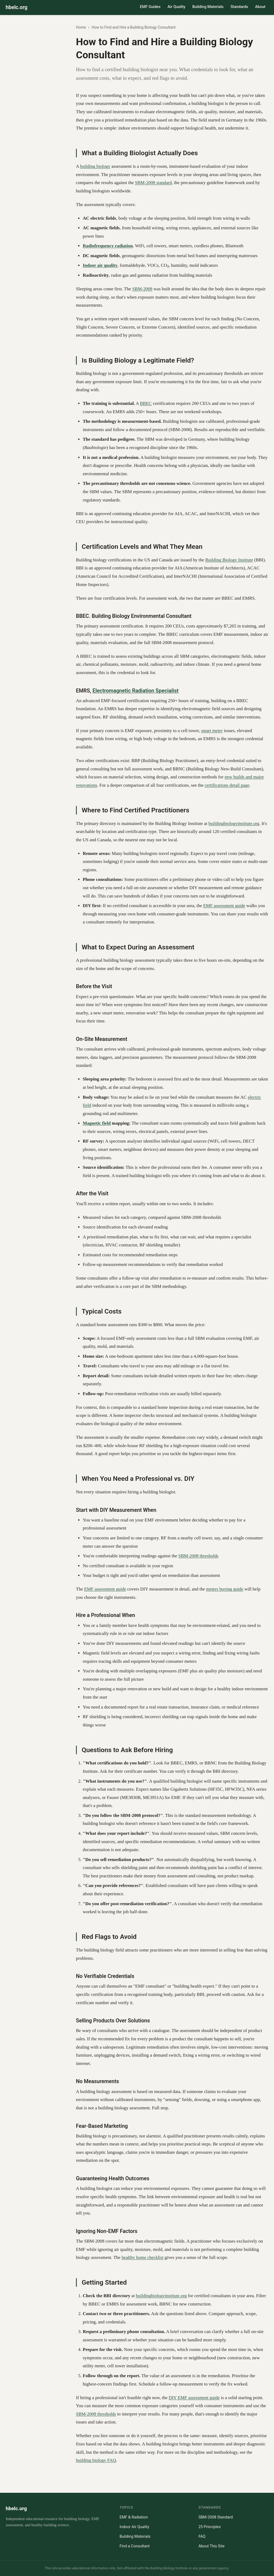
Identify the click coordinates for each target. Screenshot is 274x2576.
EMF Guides (150, 7)
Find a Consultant (135, 2546)
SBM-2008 (142, 288)
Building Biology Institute (229, 559)
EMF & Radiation (134, 2517)
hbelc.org (16, 7)
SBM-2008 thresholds (198, 1555)
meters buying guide (224, 1589)
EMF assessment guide (224, 905)
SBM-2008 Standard (216, 2517)
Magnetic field (97, 1123)
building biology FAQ (96, 2460)
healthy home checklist (142, 2257)
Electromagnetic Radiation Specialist (136, 691)
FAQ (202, 2536)
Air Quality (176, 7)
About (260, 7)
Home (81, 27)
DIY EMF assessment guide (194, 2397)
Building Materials (208, 7)
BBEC (146, 403)
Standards (239, 7)
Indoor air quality (100, 265)
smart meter (212, 730)
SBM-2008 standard (153, 182)
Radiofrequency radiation (108, 245)
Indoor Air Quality (134, 2527)
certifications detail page (227, 785)
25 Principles (210, 2527)
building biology (95, 166)
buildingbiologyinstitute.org (233, 823)
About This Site (211, 2546)
